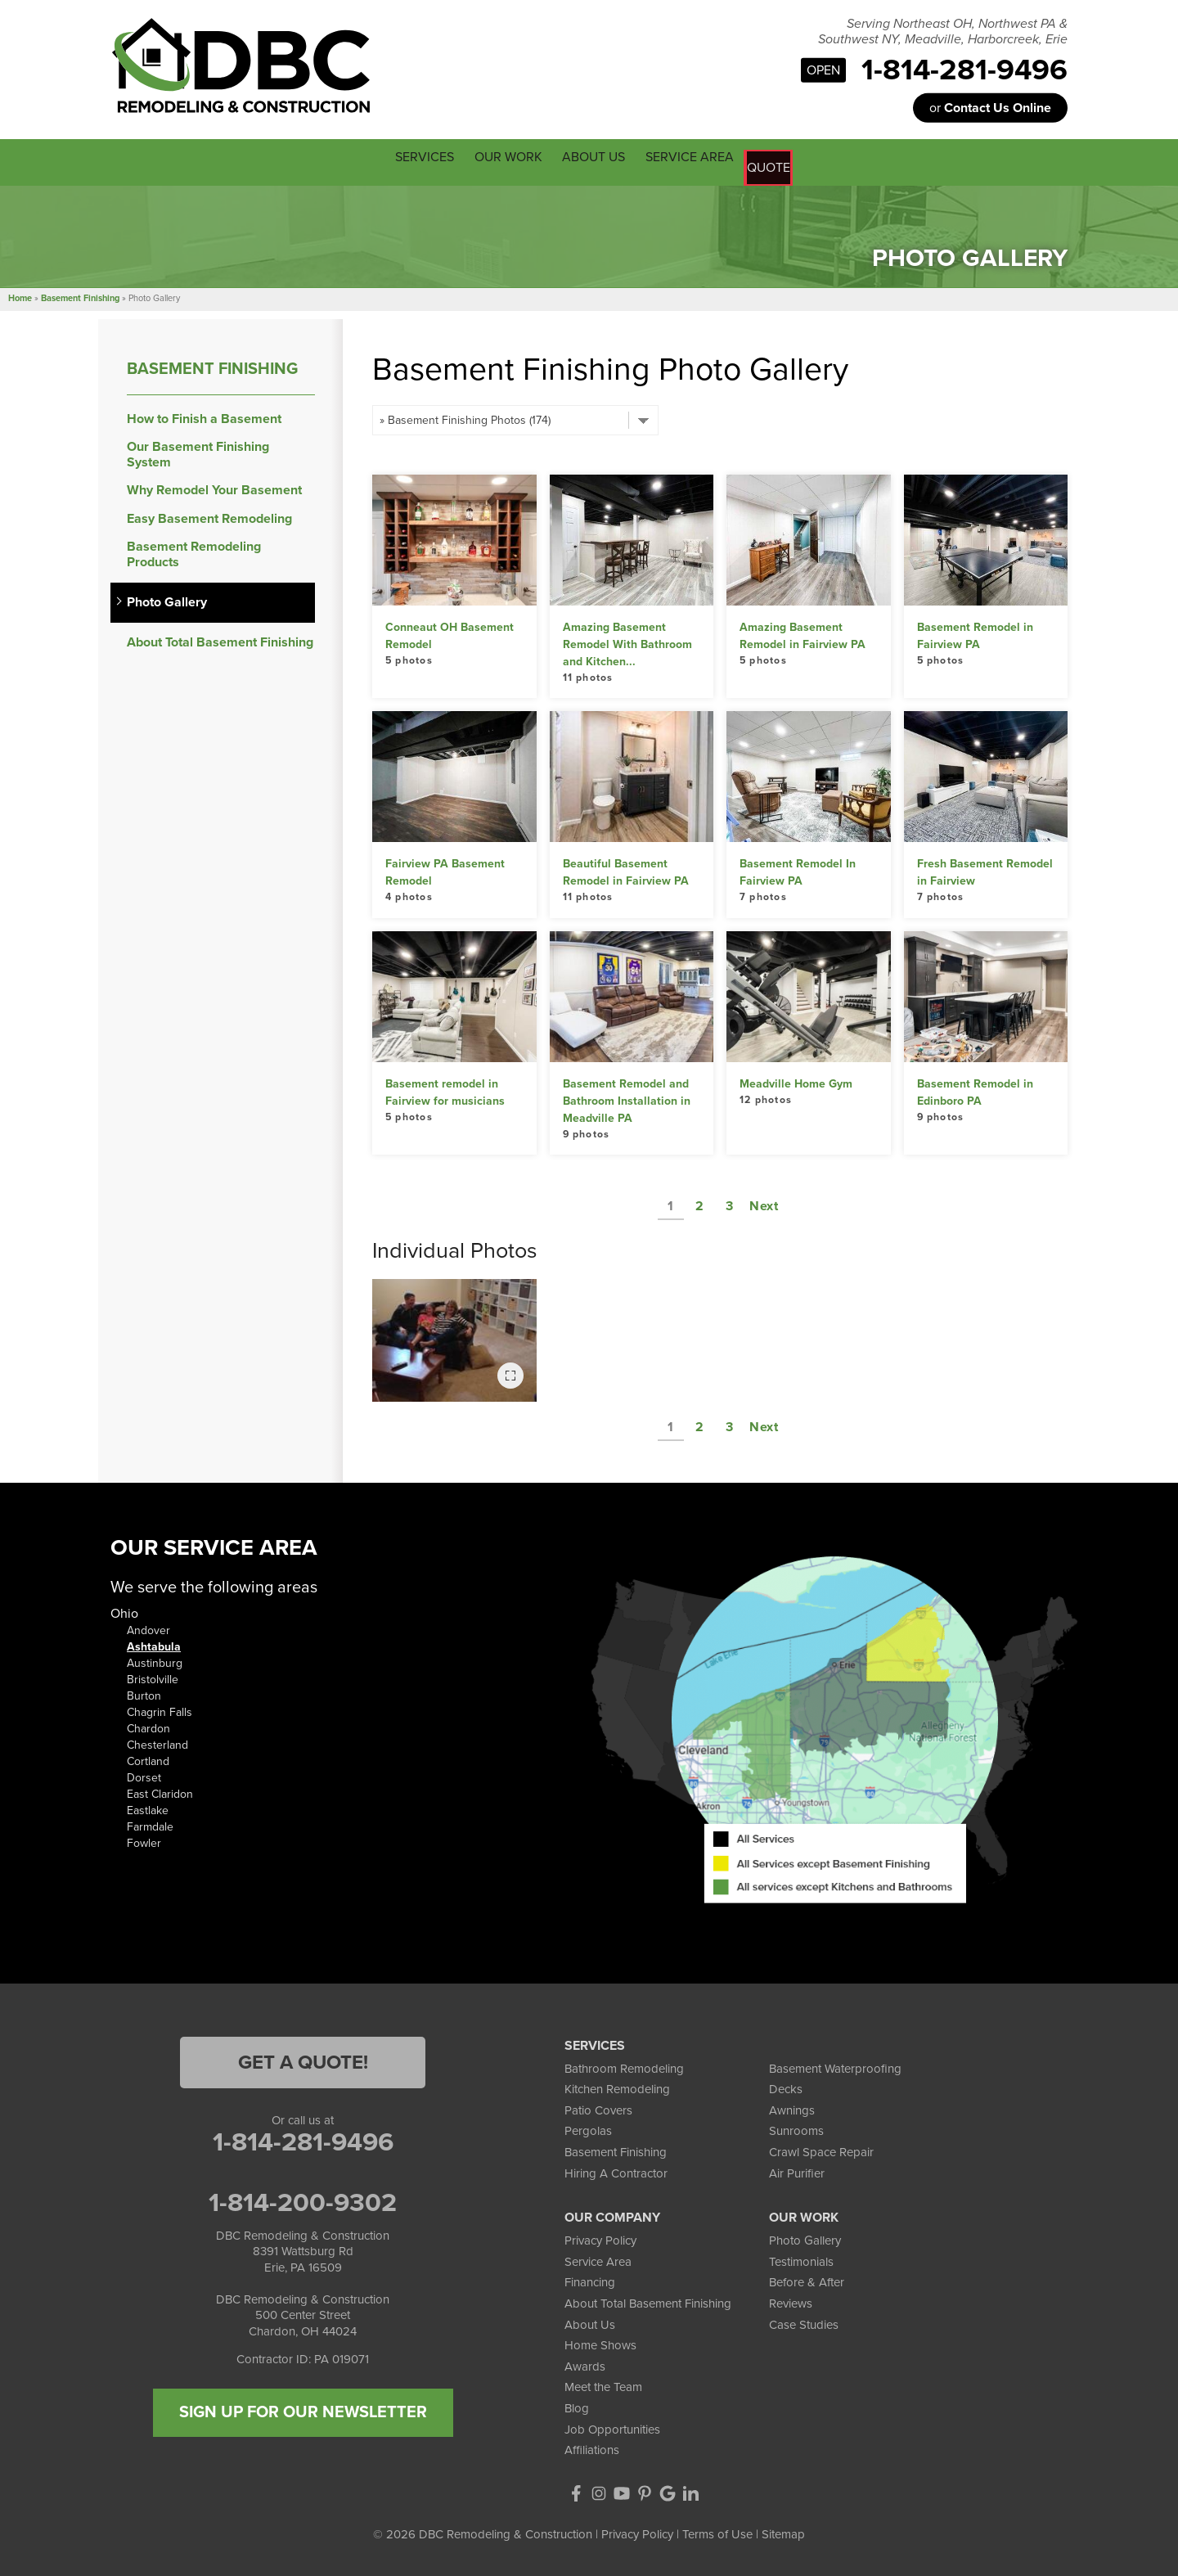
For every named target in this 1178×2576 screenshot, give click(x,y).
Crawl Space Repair (821, 2148)
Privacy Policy (600, 2237)
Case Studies (804, 2320)
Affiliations (591, 2446)
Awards (584, 2362)
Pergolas (588, 2127)
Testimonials (801, 2257)
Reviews (790, 2300)
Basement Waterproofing (835, 2064)
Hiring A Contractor (616, 2169)
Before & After (806, 2279)
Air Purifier (797, 2169)
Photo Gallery (167, 599)
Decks (786, 2085)
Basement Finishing (212, 365)
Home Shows (600, 2342)
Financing (589, 2279)
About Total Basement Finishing (220, 639)
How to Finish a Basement (204, 415)
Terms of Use (717, 2530)
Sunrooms (796, 2127)
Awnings (792, 2106)
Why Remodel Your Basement (214, 487)
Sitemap (783, 2530)
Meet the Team (603, 2383)
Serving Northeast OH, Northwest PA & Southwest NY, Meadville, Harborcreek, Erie (943, 31)
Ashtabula (154, 1644)
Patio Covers (598, 2106)
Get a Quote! (303, 2058)
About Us (589, 2320)
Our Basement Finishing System (198, 451)
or (990, 108)
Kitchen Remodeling (617, 2085)
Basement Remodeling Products (194, 550)
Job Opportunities (612, 2425)
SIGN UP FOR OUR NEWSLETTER (303, 2408)
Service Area (598, 2257)
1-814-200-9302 (303, 2199)
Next (764, 1203)
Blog (576, 2405)
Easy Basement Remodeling (209, 515)
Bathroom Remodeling (624, 2064)
